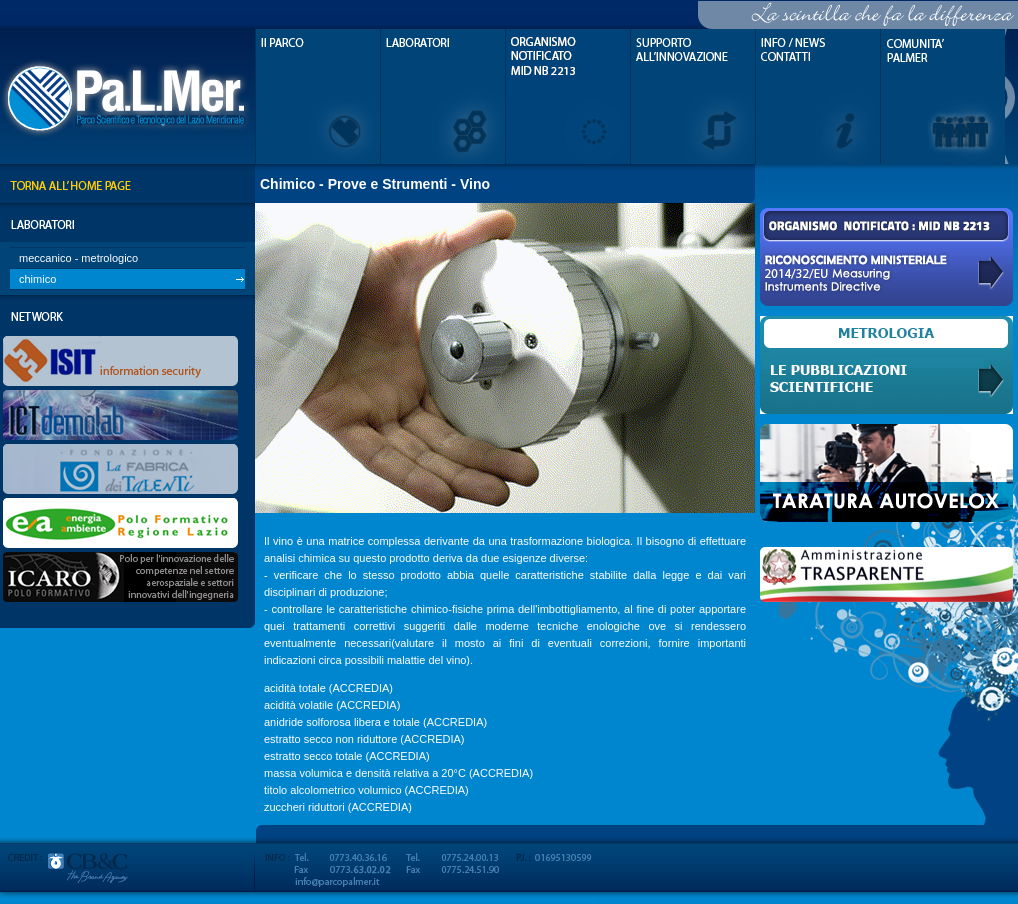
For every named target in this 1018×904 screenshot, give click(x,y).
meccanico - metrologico (78, 258)
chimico (37, 279)
